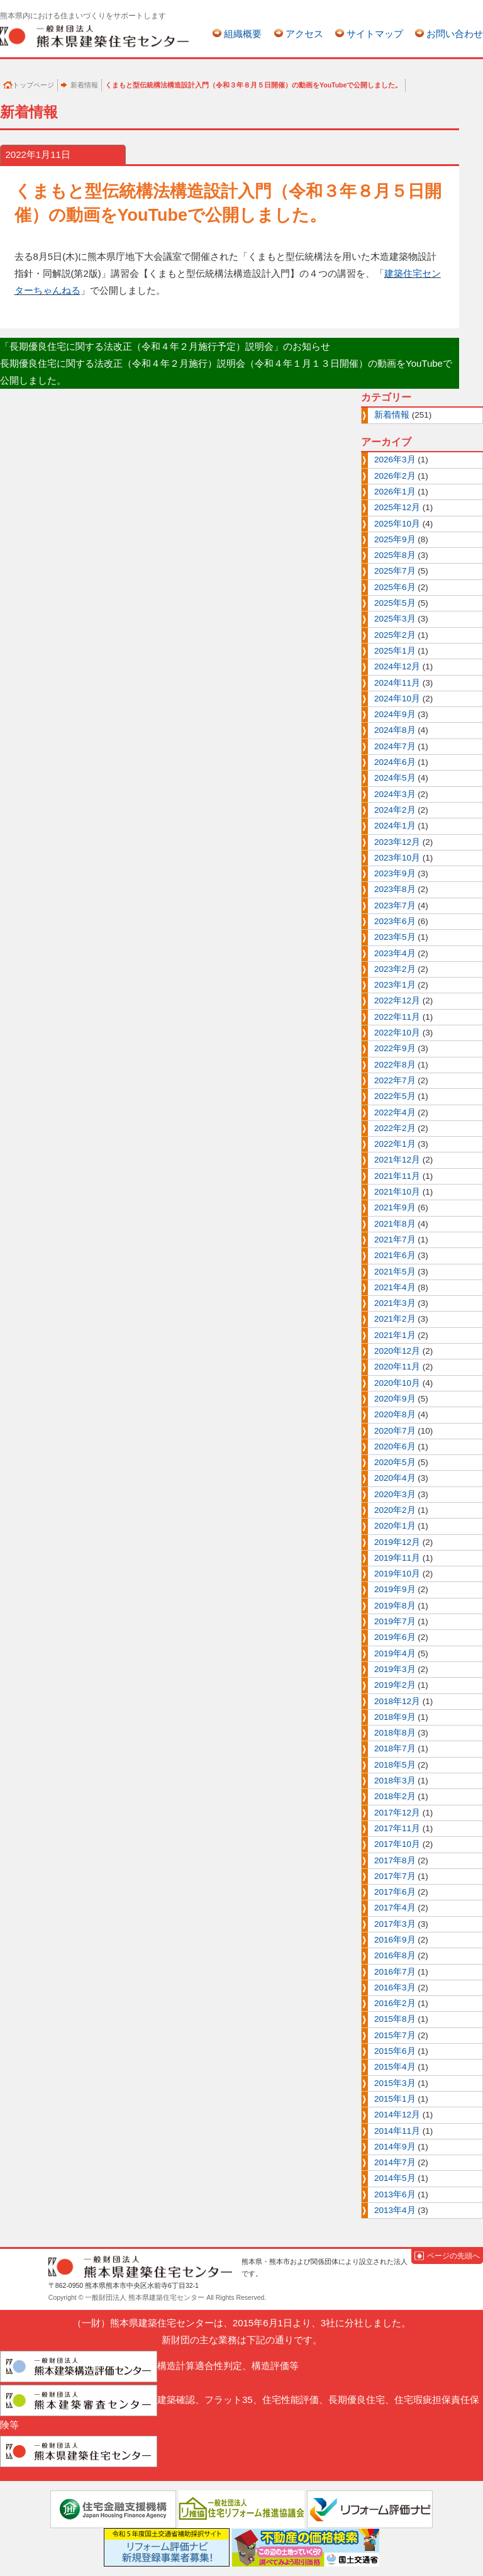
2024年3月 (395, 794)
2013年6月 (395, 2194)
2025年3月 (395, 618)
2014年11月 (397, 2131)
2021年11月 (397, 1176)
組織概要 (243, 33)
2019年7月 (395, 1621)
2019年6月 (395, 1637)
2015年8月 (395, 2019)
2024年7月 (395, 746)
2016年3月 (395, 1987)
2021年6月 (395, 1255)
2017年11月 (397, 1828)
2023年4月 (395, 953)
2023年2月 (395, 969)
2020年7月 (395, 1431)
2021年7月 (395, 1239)
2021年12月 (397, 1159)
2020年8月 (395, 1414)
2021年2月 (395, 1319)
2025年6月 (395, 587)
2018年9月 (395, 1717)
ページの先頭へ (453, 2255)
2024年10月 (397, 698)
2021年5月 (395, 1271)
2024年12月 (397, 666)
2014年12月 (397, 2114)
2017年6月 (395, 1892)
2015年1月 (395, 2099)
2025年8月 (395, 555)
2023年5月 (395, 937)
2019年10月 (397, 1573)
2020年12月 (397, 1351)
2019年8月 (395, 1605)
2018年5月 (395, 1765)
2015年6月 (395, 2051)
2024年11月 (397, 683)
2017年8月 (395, 1860)
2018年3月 (395, 1780)
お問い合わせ (454, 33)
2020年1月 (395, 1526)
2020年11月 (397, 1366)
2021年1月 (395, 1335)
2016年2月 (395, 2003)
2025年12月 (397, 507)
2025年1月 (395, 650)
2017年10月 (397, 1844)
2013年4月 (395, 2210)
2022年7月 (395, 1080)
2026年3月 (395, 459)
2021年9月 (395, 1207)
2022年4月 (395, 1112)
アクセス (304, 33)
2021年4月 (395, 1287)
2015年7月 (395, 2035)
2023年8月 (395, 889)
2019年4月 (395, 1653)
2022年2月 (395, 1128)
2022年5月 (395, 1096)
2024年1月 (395, 825)
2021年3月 (395, 1303)
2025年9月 (395, 539)
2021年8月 (395, 1224)
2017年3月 (395, 1924)
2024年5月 (395, 778)
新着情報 (84, 85)
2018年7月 (395, 1748)
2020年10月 (397, 1383)
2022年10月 (397, 1032)
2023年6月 (395, 921)
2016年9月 (395, 1939)
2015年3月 (395, 2083)
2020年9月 (395, 1398)
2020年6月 (395, 1446)
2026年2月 (395, 476)
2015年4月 (395, 2066)
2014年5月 (395, 2178)
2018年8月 (395, 1732)
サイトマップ (375, 33)
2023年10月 (397, 857)
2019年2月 (395, 1685)
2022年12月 (397, 1000)
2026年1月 (395, 491)
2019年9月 (395, 1589)
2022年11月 (397, 1017)
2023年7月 (395, 905)
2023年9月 (395, 873)
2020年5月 (395, 1462)
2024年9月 (395, 714)
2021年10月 (397, 1191)
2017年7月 (395, 1876)
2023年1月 (395, 985)
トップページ (33, 85)
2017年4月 (395, 1907)
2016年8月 (395, 1955)
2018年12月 (397, 1701)
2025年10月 (397, 523)
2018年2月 (395, 1796)
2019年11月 (397, 1558)
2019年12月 (397, 1542)
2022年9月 (395, 1048)
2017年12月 (397, 1812)
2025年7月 (395, 571)
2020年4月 (395, 1478)
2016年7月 (395, 1972)
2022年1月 (395, 1144)
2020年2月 (395, 1510)
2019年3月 (395, 1669)
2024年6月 (395, 762)
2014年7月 (395, 2162)
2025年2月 (395, 635)
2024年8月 (395, 730)
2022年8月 (395, 1064)
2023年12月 (397, 842)
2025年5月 (395, 603)
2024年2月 (395, 810)
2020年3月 (395, 1494)
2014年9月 (395, 2146)
